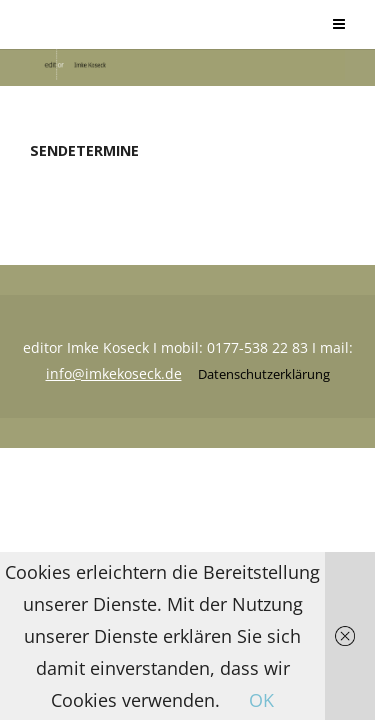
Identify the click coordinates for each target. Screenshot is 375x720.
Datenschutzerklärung (264, 374)
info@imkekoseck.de (114, 373)
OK (261, 700)
